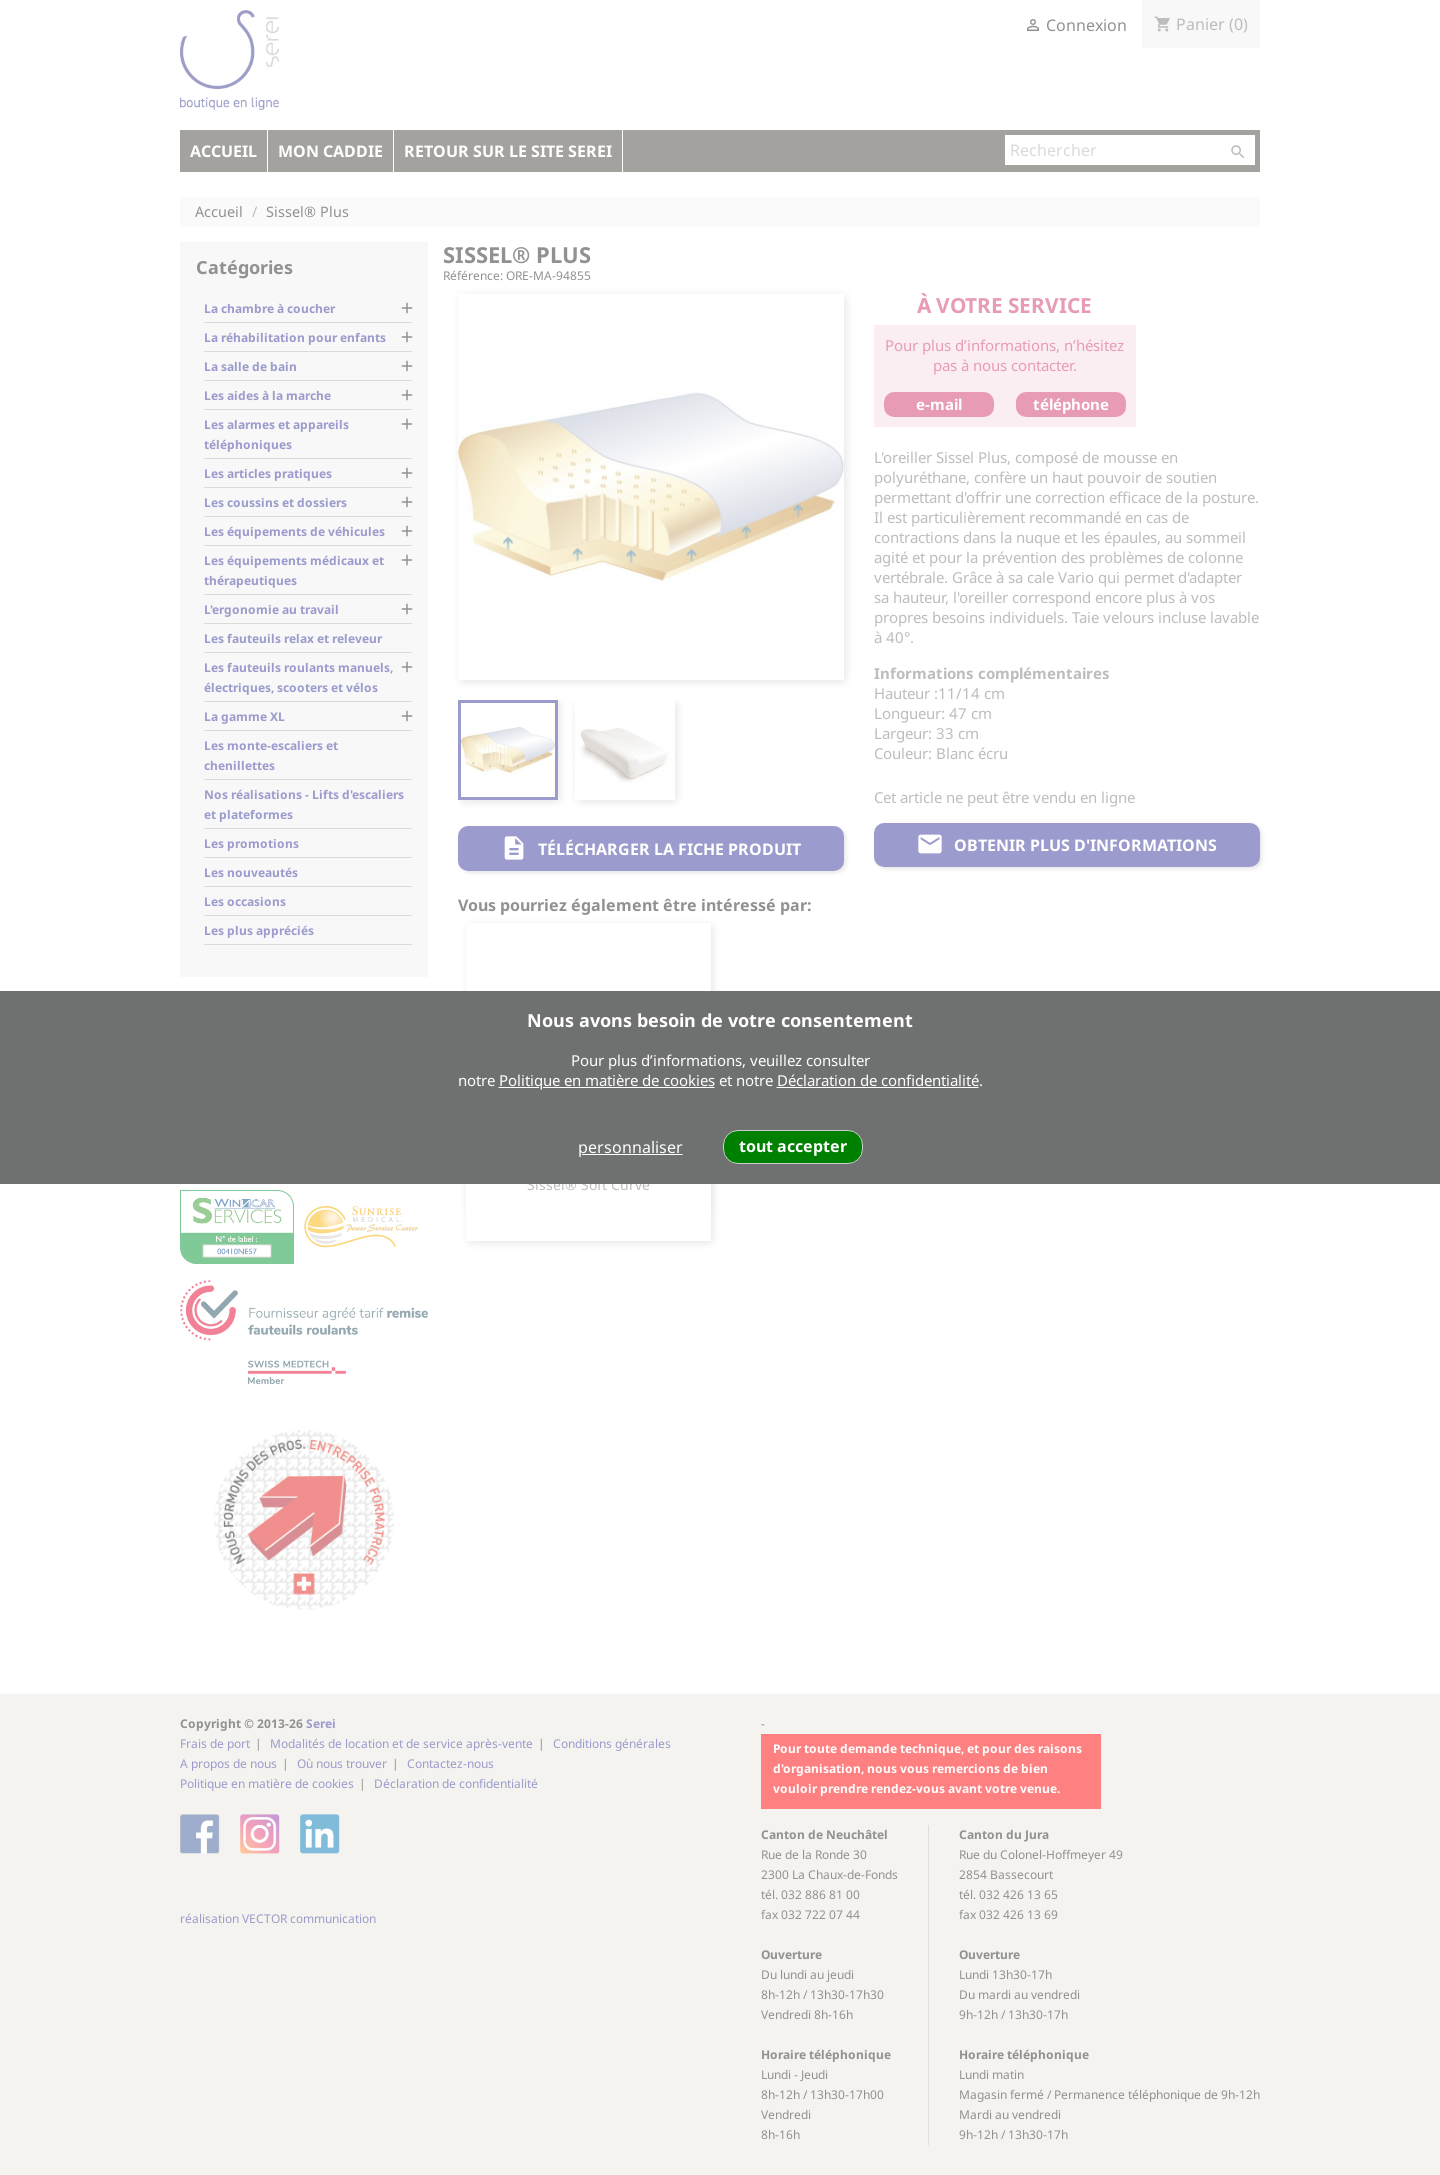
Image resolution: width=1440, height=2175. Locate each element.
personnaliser (630, 1147)
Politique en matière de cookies (607, 1080)
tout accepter (793, 1146)
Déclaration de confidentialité (878, 1080)
